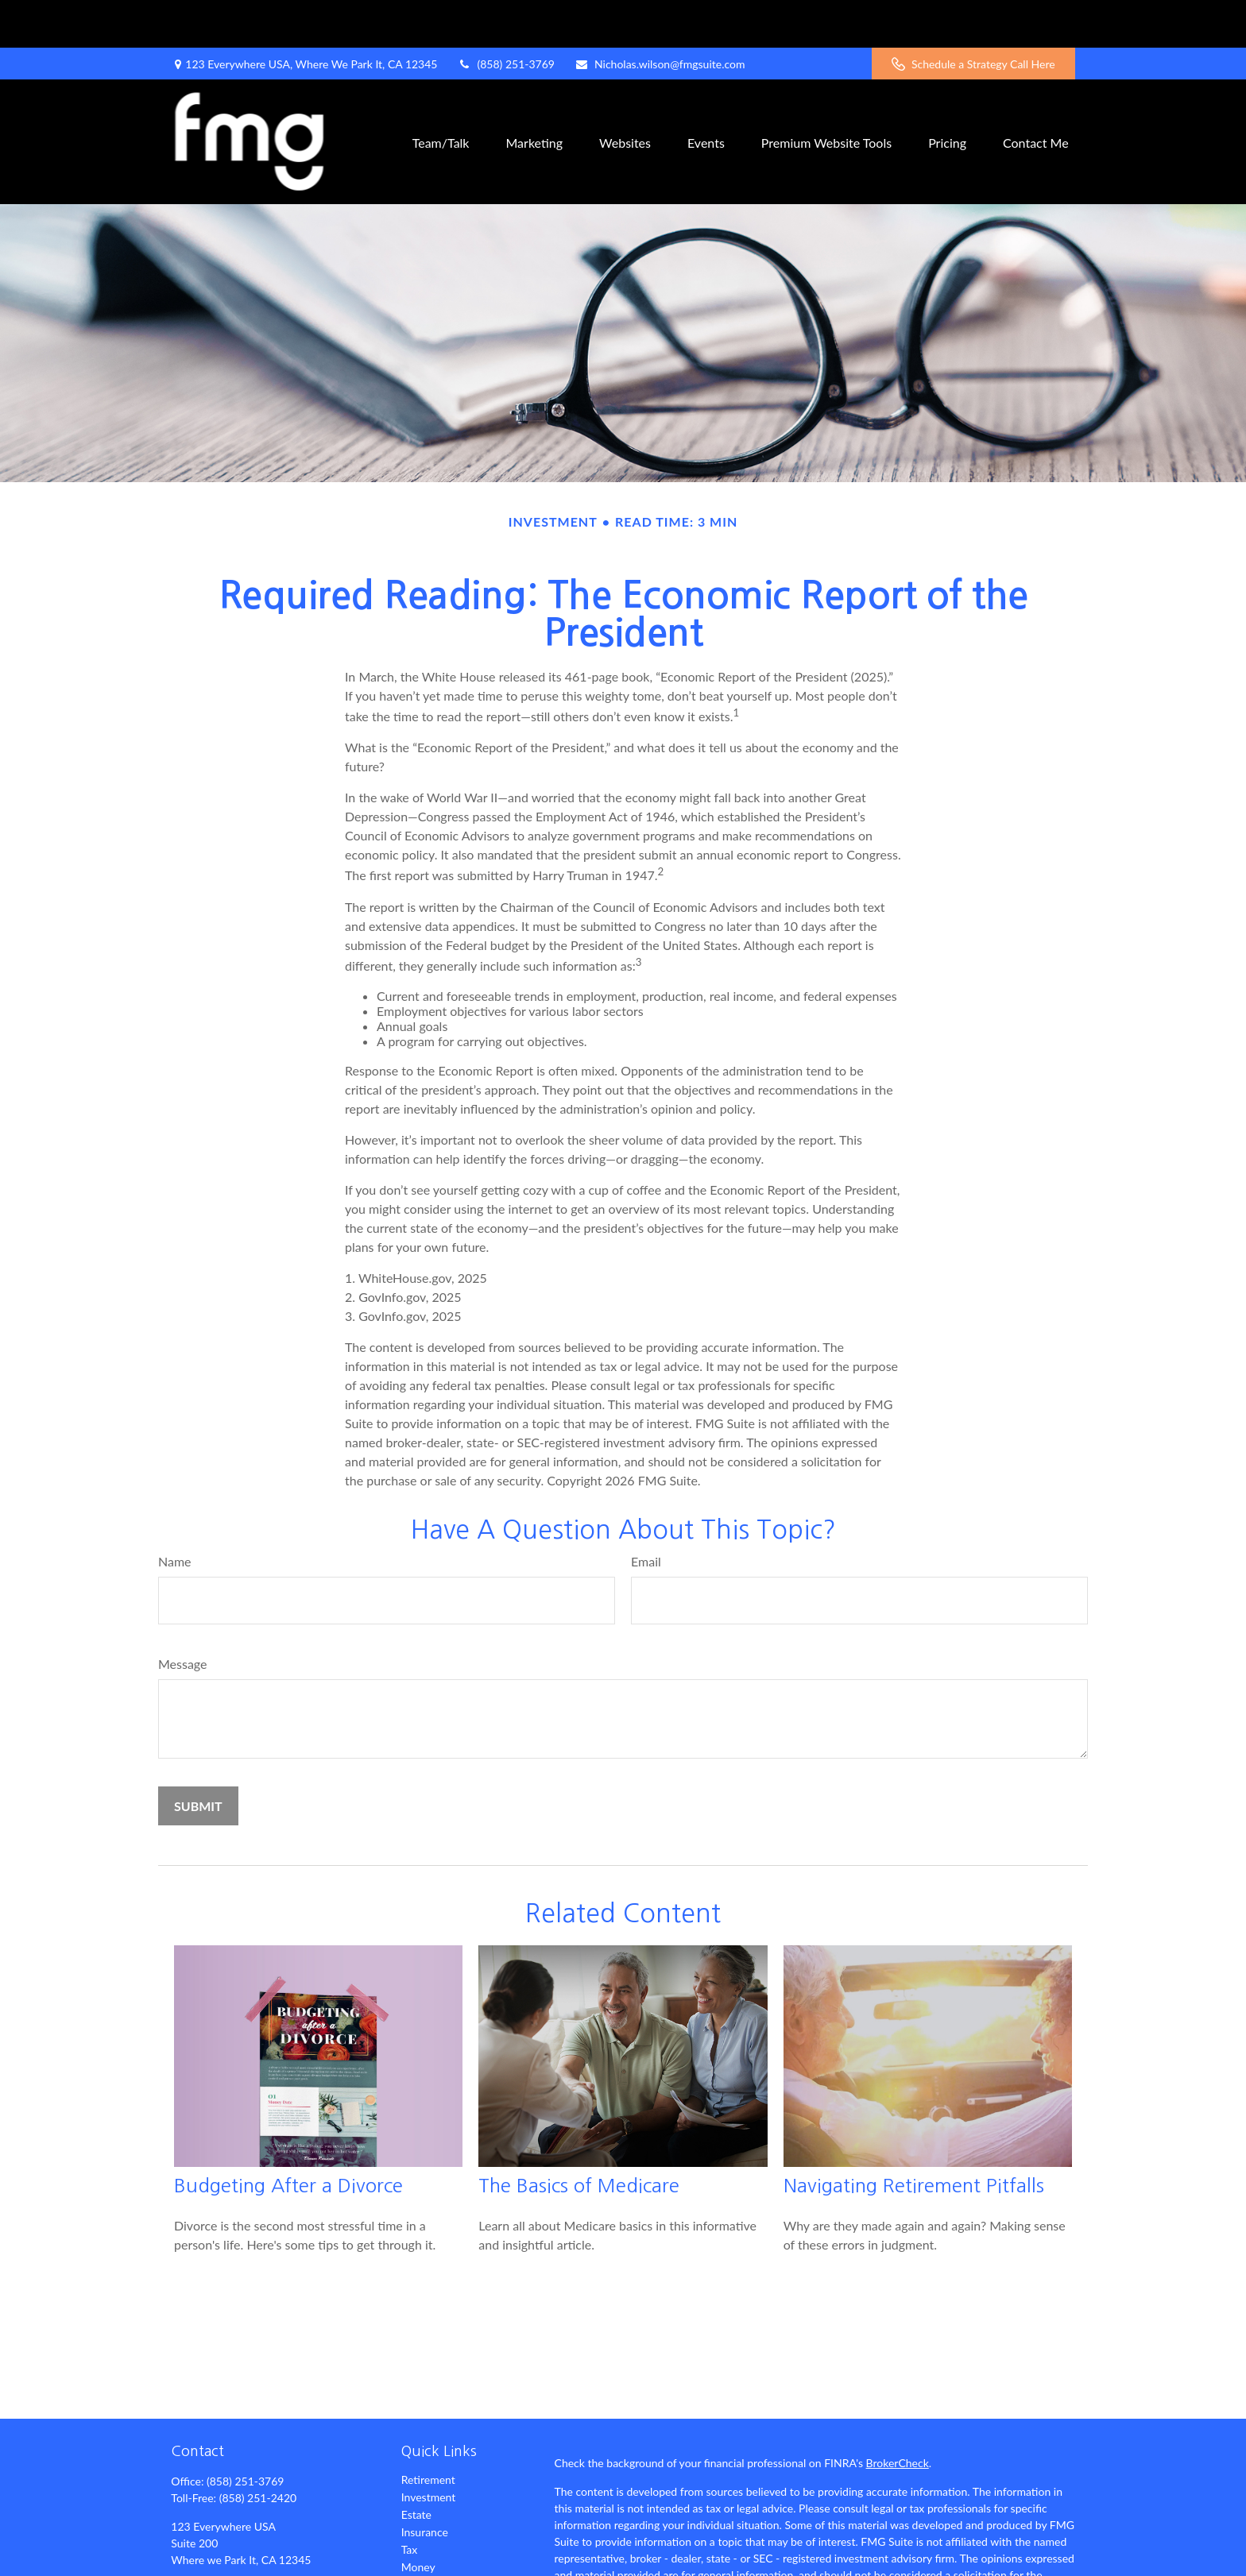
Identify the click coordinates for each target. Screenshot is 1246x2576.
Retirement (428, 2432)
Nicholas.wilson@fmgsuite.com (660, 16)
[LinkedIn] (237, 2564)
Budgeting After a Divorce (288, 2137)
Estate (416, 2467)
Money (418, 2519)
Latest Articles (435, 2554)
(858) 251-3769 (505, 16)
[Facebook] (181, 2564)
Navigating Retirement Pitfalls (914, 2137)
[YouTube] (264, 2564)
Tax (409, 2501)
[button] (441, 94)
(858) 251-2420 (257, 2450)
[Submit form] (198, 1758)
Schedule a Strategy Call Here (973, 16)
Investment (428, 2449)
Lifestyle (422, 2536)
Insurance (424, 2484)
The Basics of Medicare (578, 2137)
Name (175, 1513)
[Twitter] (209, 2564)
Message (182, 1616)
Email (646, 1513)
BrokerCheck (897, 2415)
